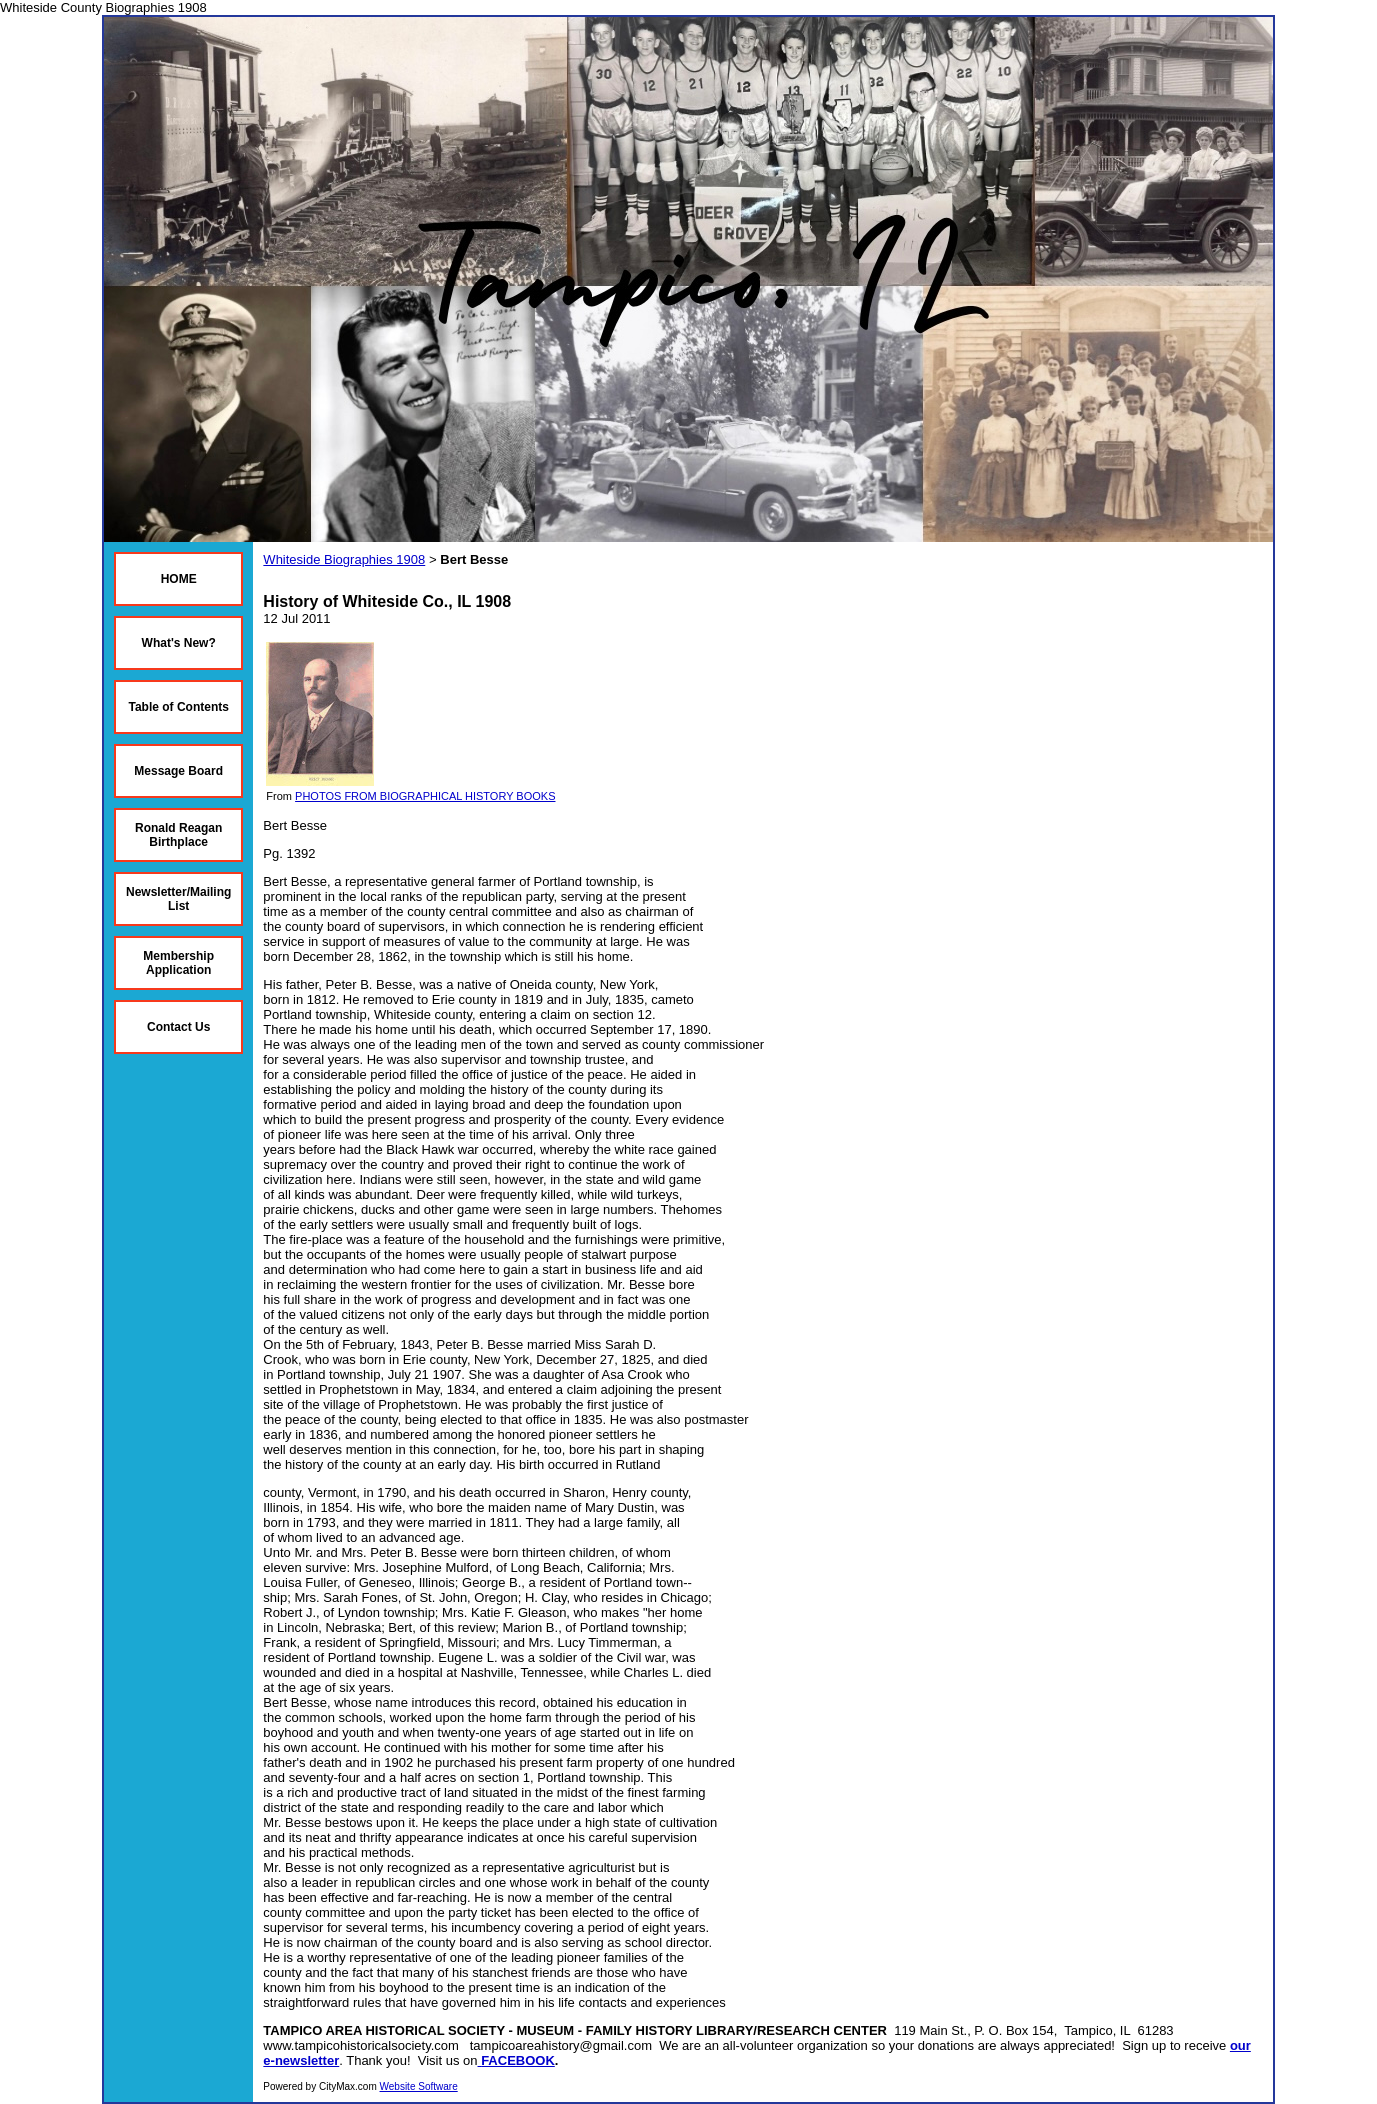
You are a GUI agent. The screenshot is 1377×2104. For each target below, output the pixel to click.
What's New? (179, 643)
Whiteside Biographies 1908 (344, 559)
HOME (179, 579)
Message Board (178, 771)
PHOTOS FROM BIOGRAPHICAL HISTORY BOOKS (425, 796)
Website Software (419, 2086)
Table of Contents (178, 707)
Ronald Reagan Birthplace (178, 835)
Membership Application (178, 963)
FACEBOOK (518, 2060)
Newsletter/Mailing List (178, 899)
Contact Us (178, 1027)
